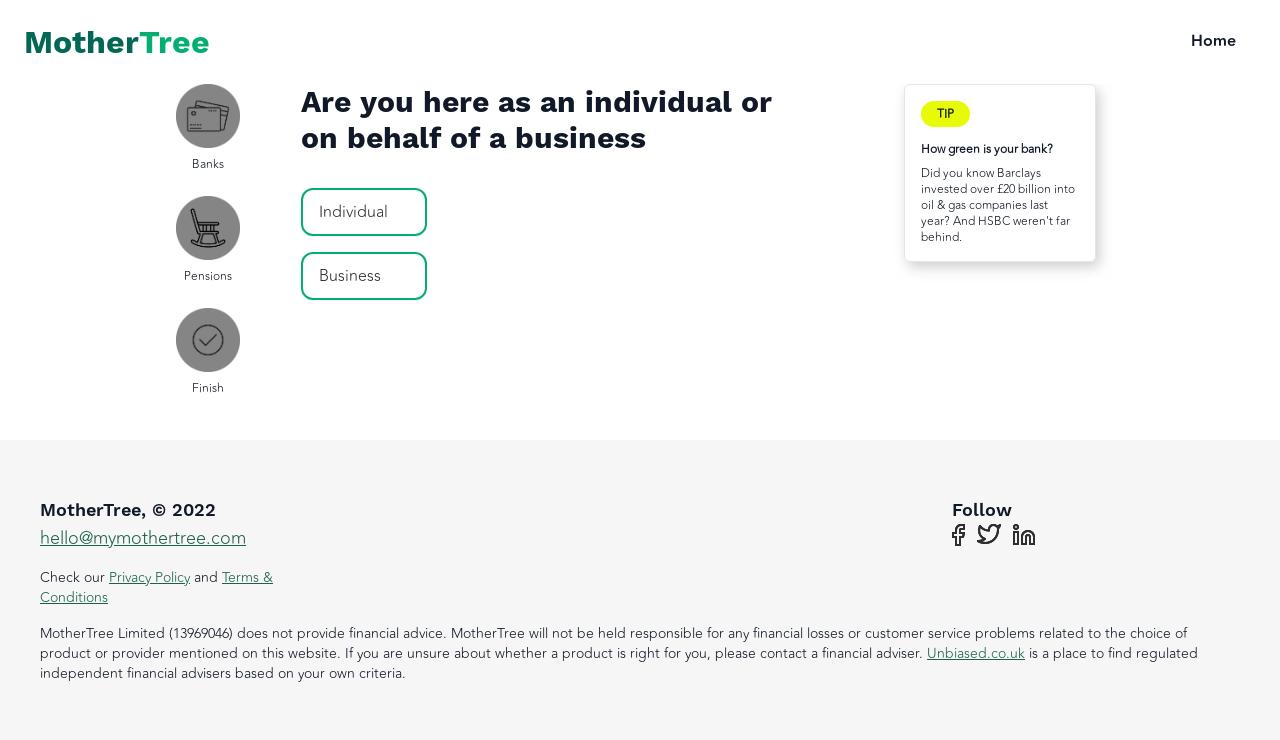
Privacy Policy (149, 577)
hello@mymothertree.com (143, 538)
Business (350, 276)
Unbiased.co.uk (976, 653)
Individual (353, 212)
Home (1213, 42)
